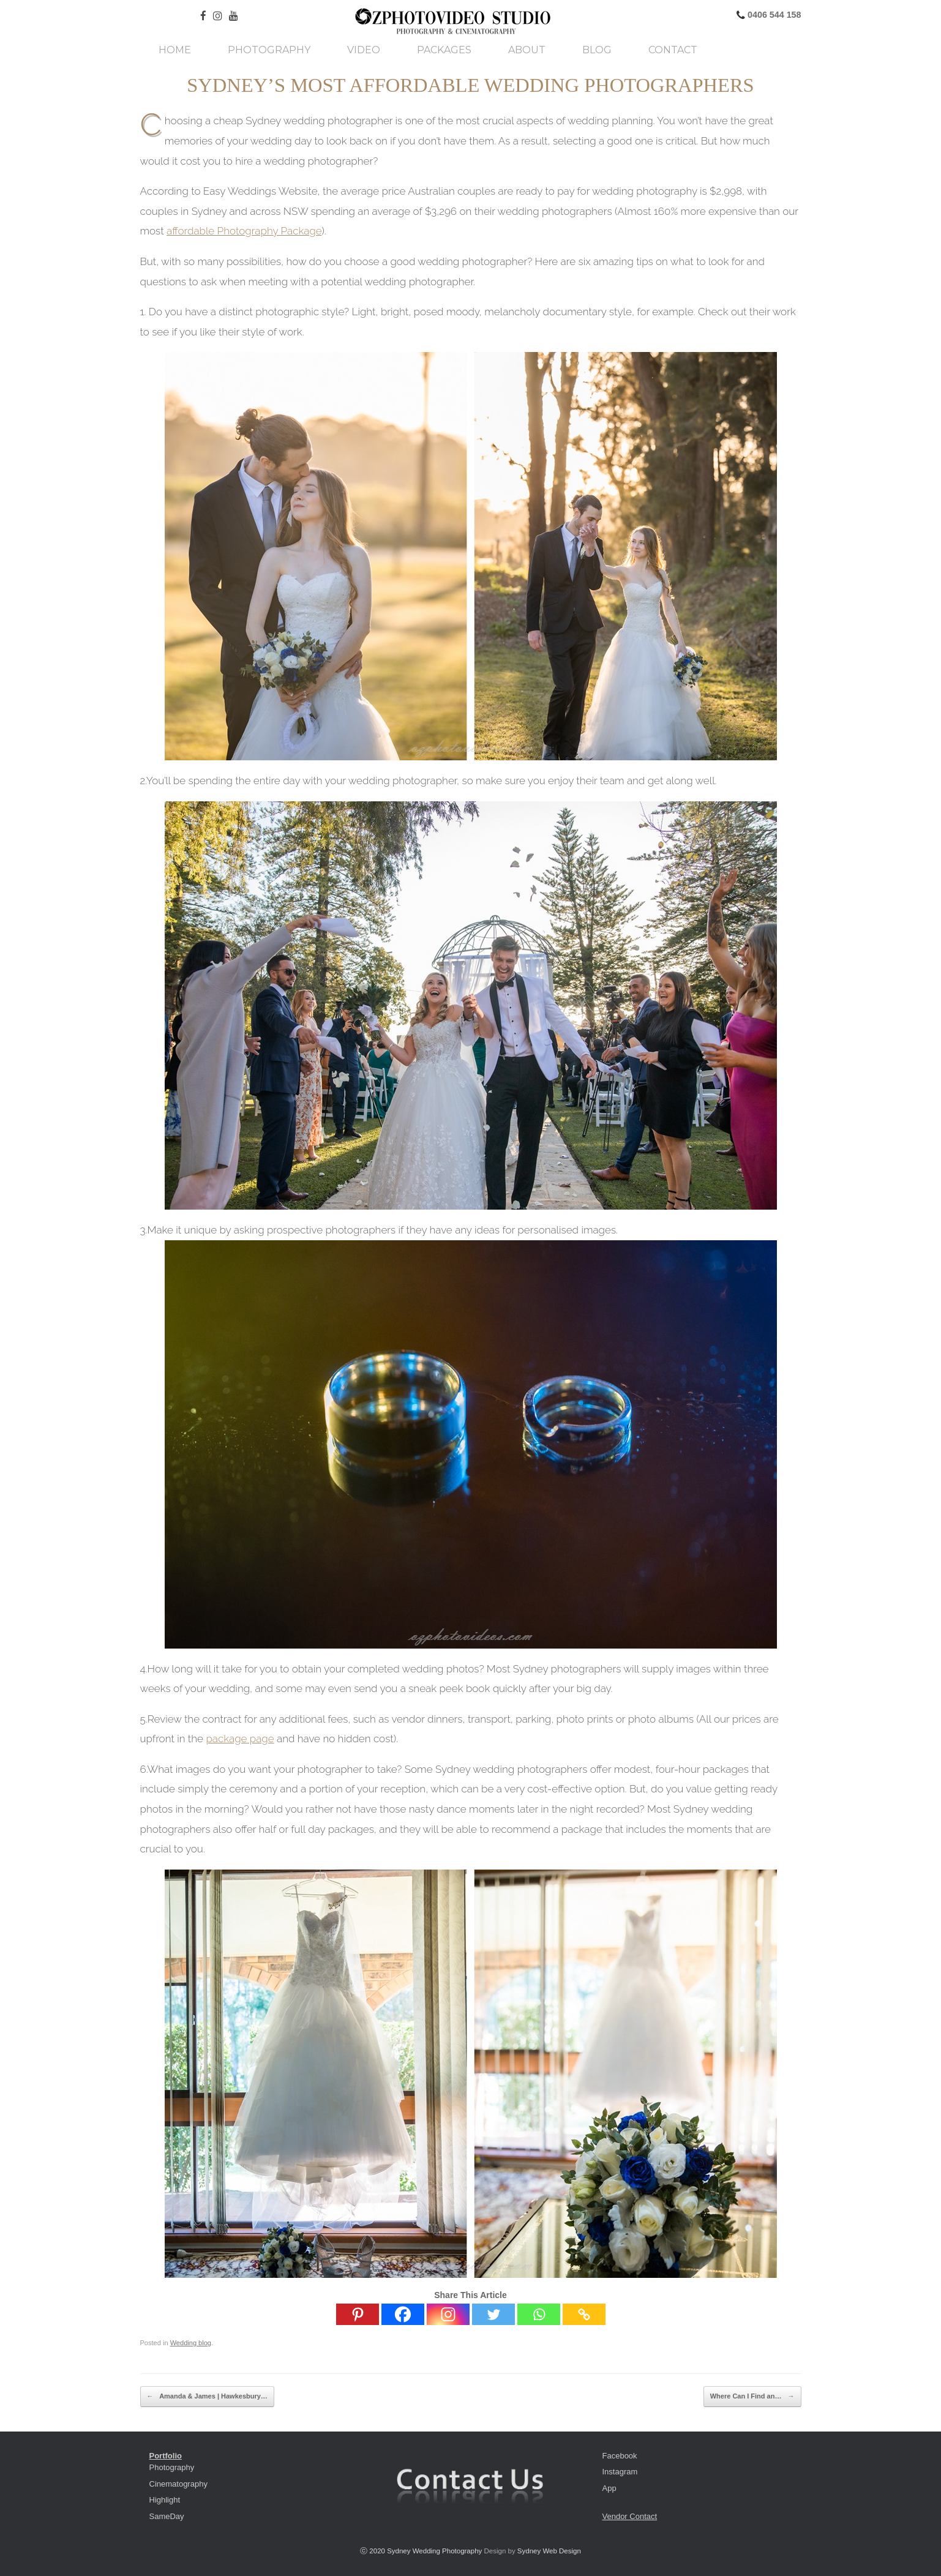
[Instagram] (448, 2314)
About (526, 50)
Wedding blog (190, 2342)
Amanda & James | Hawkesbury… (207, 2397)
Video (363, 50)
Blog (597, 50)
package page (240, 1738)
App (609, 2488)
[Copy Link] (584, 2314)
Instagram (620, 2471)
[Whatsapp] (538, 2314)
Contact (672, 50)
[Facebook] (402, 2314)
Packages (444, 50)
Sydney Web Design (549, 2551)
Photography (269, 50)
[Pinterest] (357, 2314)
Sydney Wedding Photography (434, 2551)
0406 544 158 (773, 15)
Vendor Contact (630, 2516)
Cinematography (178, 2483)
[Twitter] (493, 2314)
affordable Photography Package (244, 231)
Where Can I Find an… (752, 2397)
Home (175, 50)
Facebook (619, 2455)
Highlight (165, 2499)
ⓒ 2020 (373, 2551)
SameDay (166, 2516)
